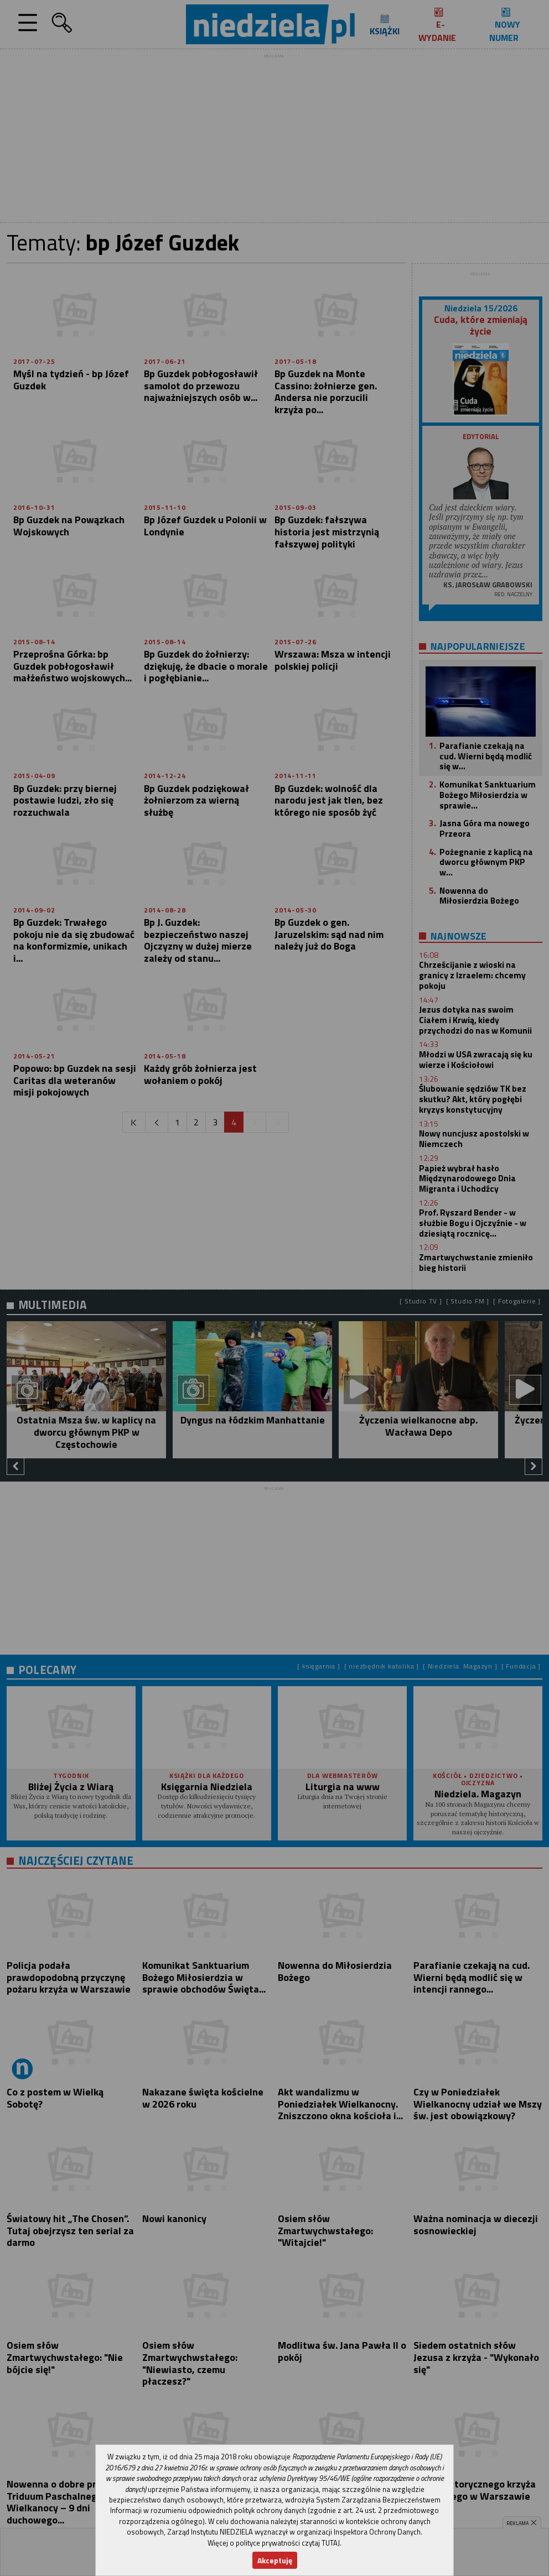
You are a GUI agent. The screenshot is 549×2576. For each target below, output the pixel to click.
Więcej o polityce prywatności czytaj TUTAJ (274, 2542)
